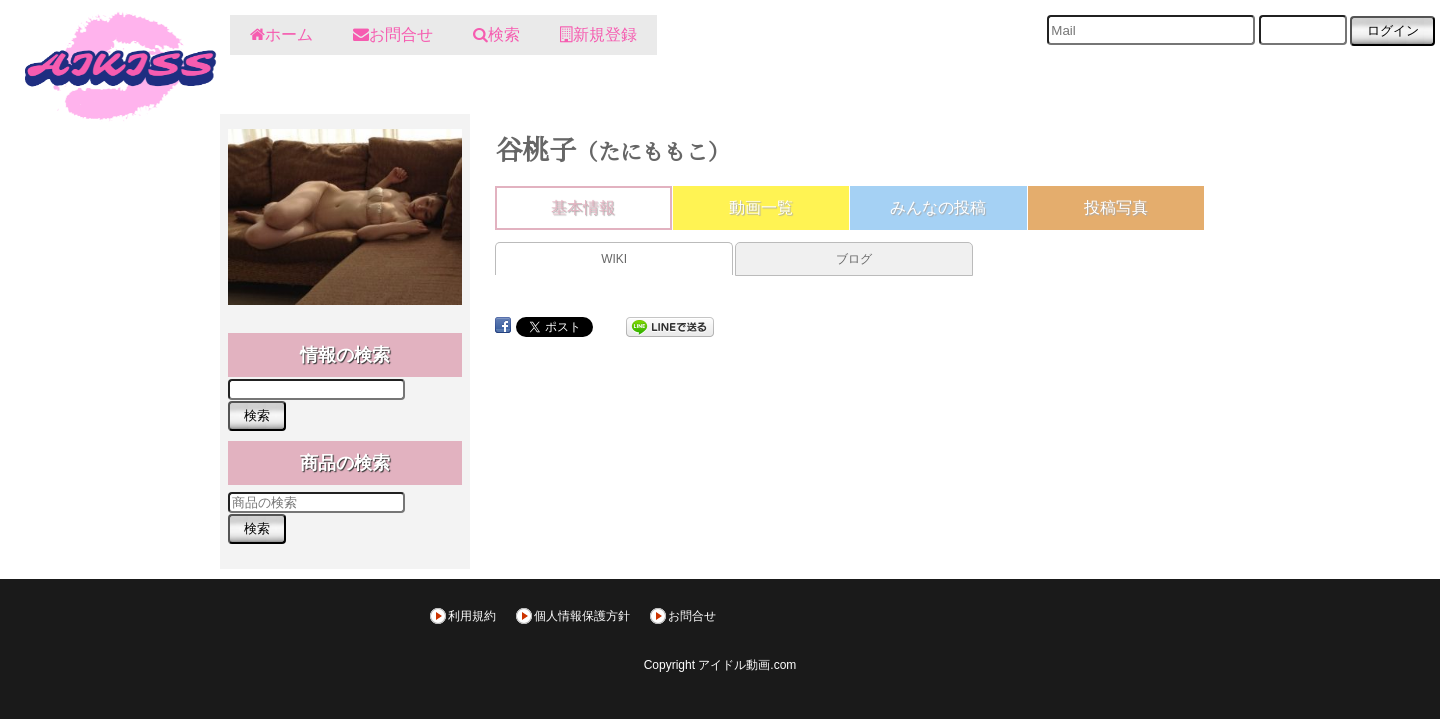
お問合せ (692, 616)
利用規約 (472, 616)
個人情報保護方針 (582, 616)
